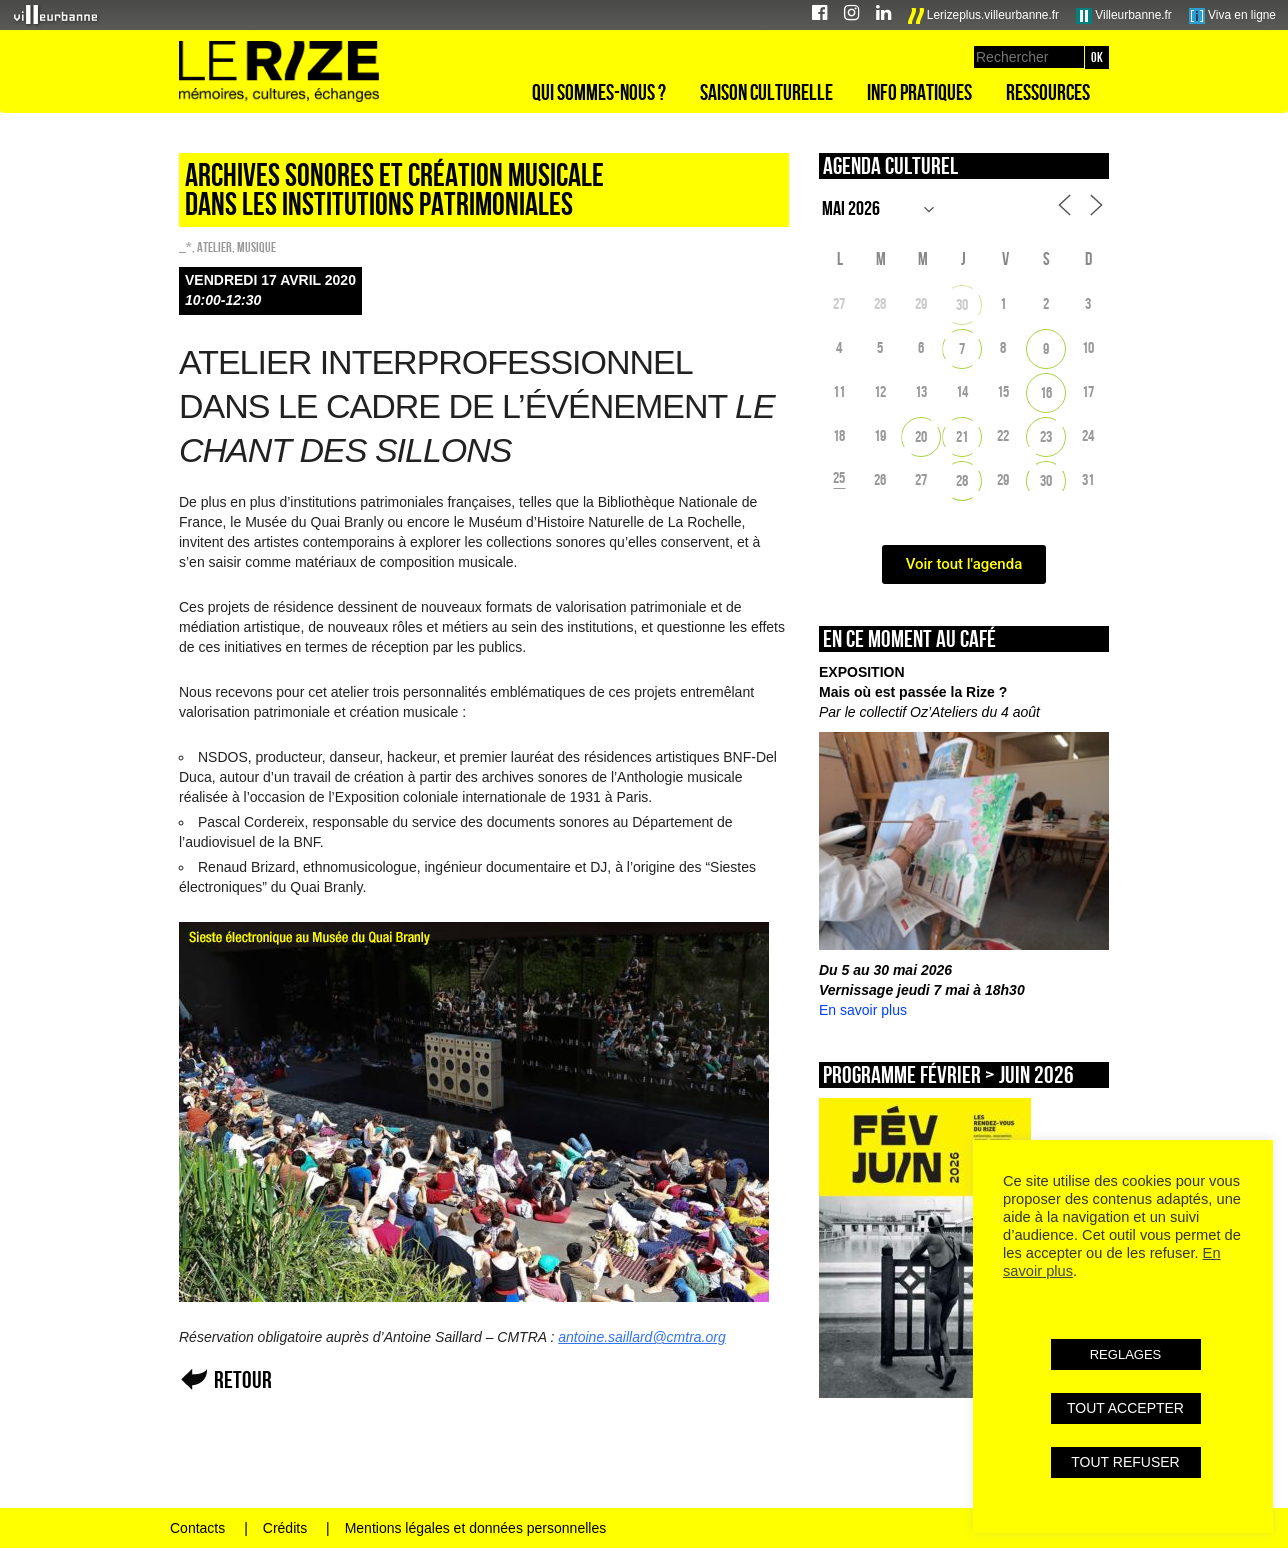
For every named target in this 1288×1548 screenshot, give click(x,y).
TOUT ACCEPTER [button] (1125, 1408)
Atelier (214, 247)
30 (962, 304)
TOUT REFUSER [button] (1125, 1462)
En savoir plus (863, 1010)
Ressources (1048, 92)
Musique (256, 247)
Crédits (285, 1528)
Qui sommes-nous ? (599, 92)
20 (921, 436)
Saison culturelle (766, 92)
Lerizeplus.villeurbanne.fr (984, 16)
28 (962, 480)
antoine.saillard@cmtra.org (642, 1337)
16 (1046, 392)
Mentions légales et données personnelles (476, 1528)
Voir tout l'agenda (964, 564)
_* (185, 247)
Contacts (197, 1528)
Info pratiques (919, 92)
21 (962, 436)
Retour (243, 1379)
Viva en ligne (1232, 16)
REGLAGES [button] (1126, 1354)
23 (1046, 436)
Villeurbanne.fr (1124, 16)
